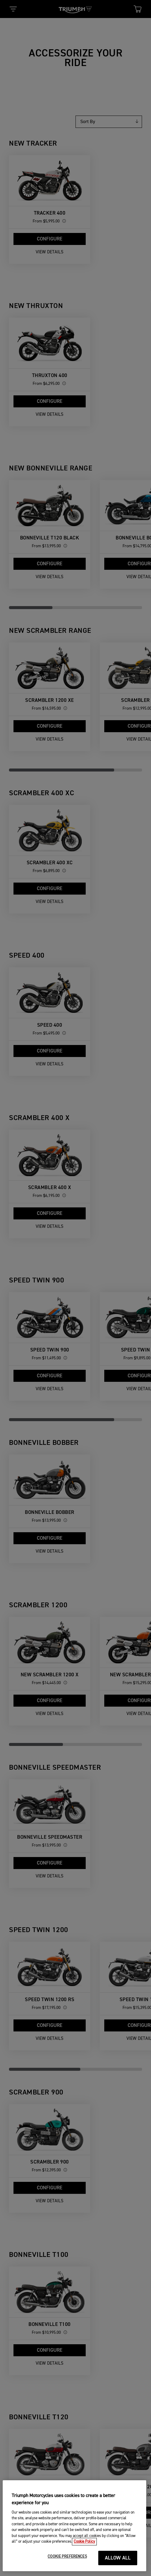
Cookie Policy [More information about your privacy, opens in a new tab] (84, 2561)
